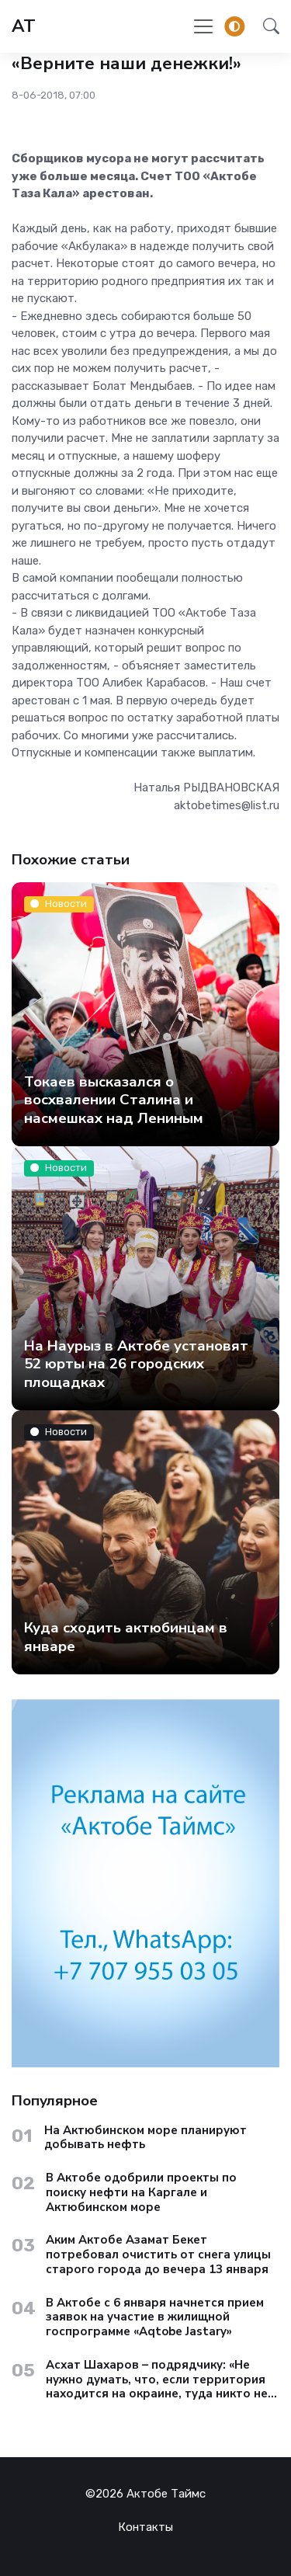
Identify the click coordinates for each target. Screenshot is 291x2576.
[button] (266, 26)
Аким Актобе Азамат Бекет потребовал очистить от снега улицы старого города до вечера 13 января (158, 2254)
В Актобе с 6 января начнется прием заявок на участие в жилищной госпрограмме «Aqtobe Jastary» (155, 2317)
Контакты (145, 2527)
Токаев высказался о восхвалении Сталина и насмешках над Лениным (113, 1099)
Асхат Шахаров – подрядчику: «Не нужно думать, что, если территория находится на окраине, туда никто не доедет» (157, 2379)
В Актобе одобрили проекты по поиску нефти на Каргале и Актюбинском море (141, 2192)
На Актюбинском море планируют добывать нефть (145, 2138)
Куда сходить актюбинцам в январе (125, 1637)
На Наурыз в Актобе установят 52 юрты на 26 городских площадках (136, 1363)
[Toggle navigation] (203, 26)
